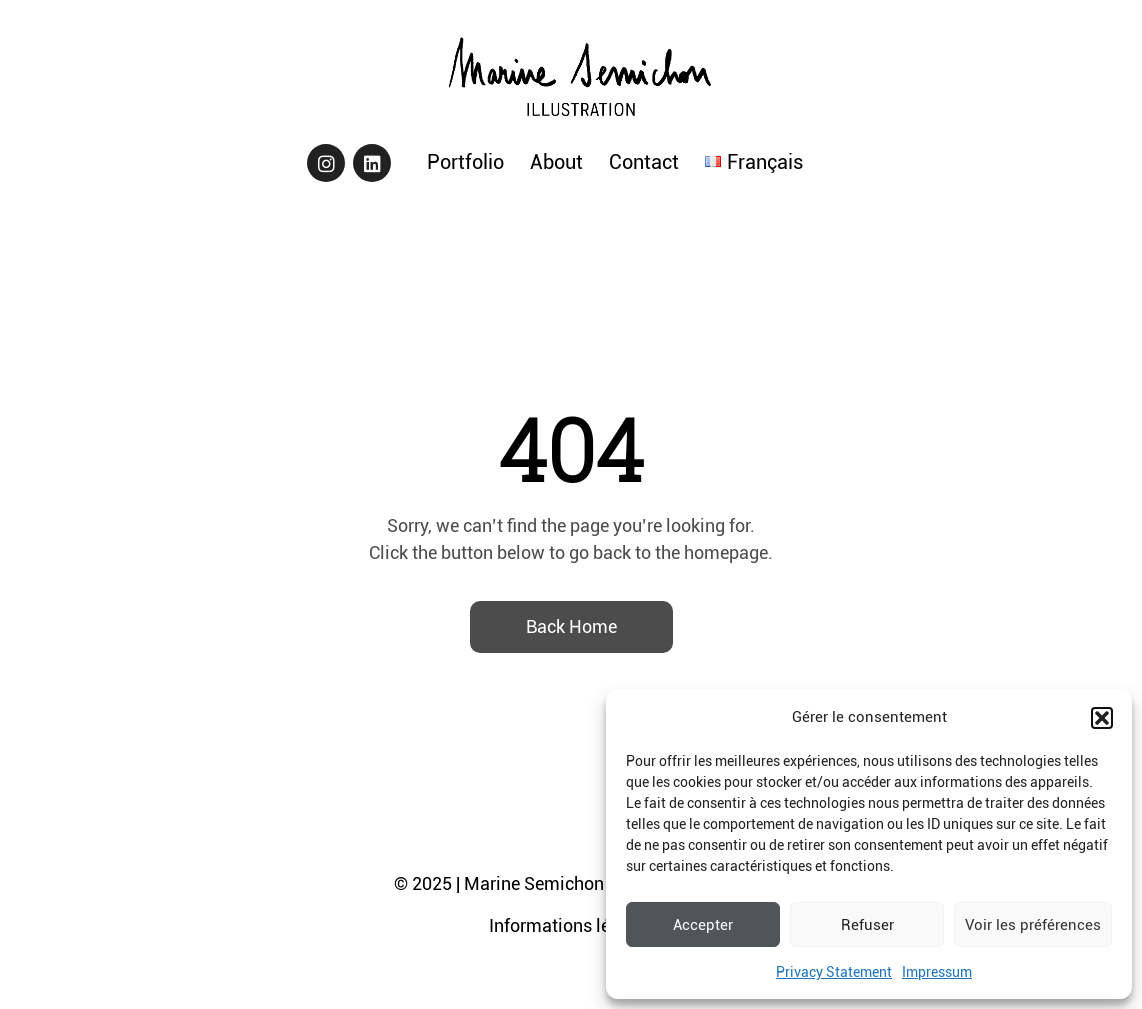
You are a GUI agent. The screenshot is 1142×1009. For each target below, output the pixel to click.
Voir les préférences (1033, 925)
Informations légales (571, 925)
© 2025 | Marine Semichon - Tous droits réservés (586, 883)
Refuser (867, 925)
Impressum (937, 972)
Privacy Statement (834, 972)
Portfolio (465, 162)
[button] (1102, 718)
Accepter (703, 925)
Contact (644, 162)
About (556, 162)
